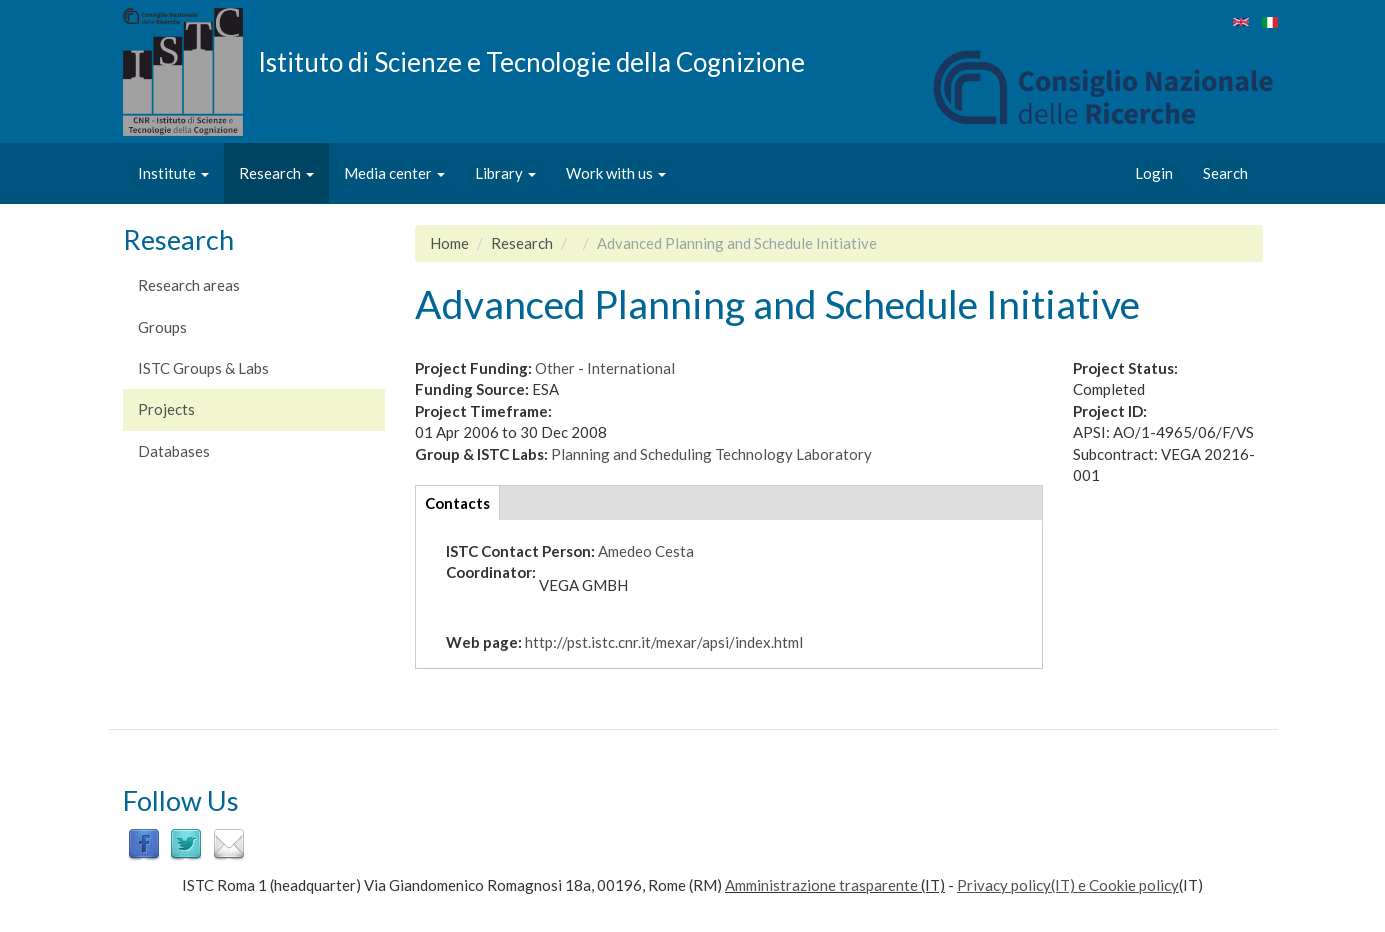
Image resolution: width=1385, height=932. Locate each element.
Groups (162, 327)
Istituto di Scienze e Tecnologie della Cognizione (531, 61)
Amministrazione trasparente (821, 885)
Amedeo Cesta (646, 551)
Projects (166, 409)
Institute (173, 173)
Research (276, 173)
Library (505, 173)
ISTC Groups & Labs (203, 368)
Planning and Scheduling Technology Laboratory (711, 454)
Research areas (189, 285)
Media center (394, 173)
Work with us (616, 173)
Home (449, 243)
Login (1154, 173)
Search (1225, 173)
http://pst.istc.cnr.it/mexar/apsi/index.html (664, 642)
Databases (174, 451)
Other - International (605, 368)
